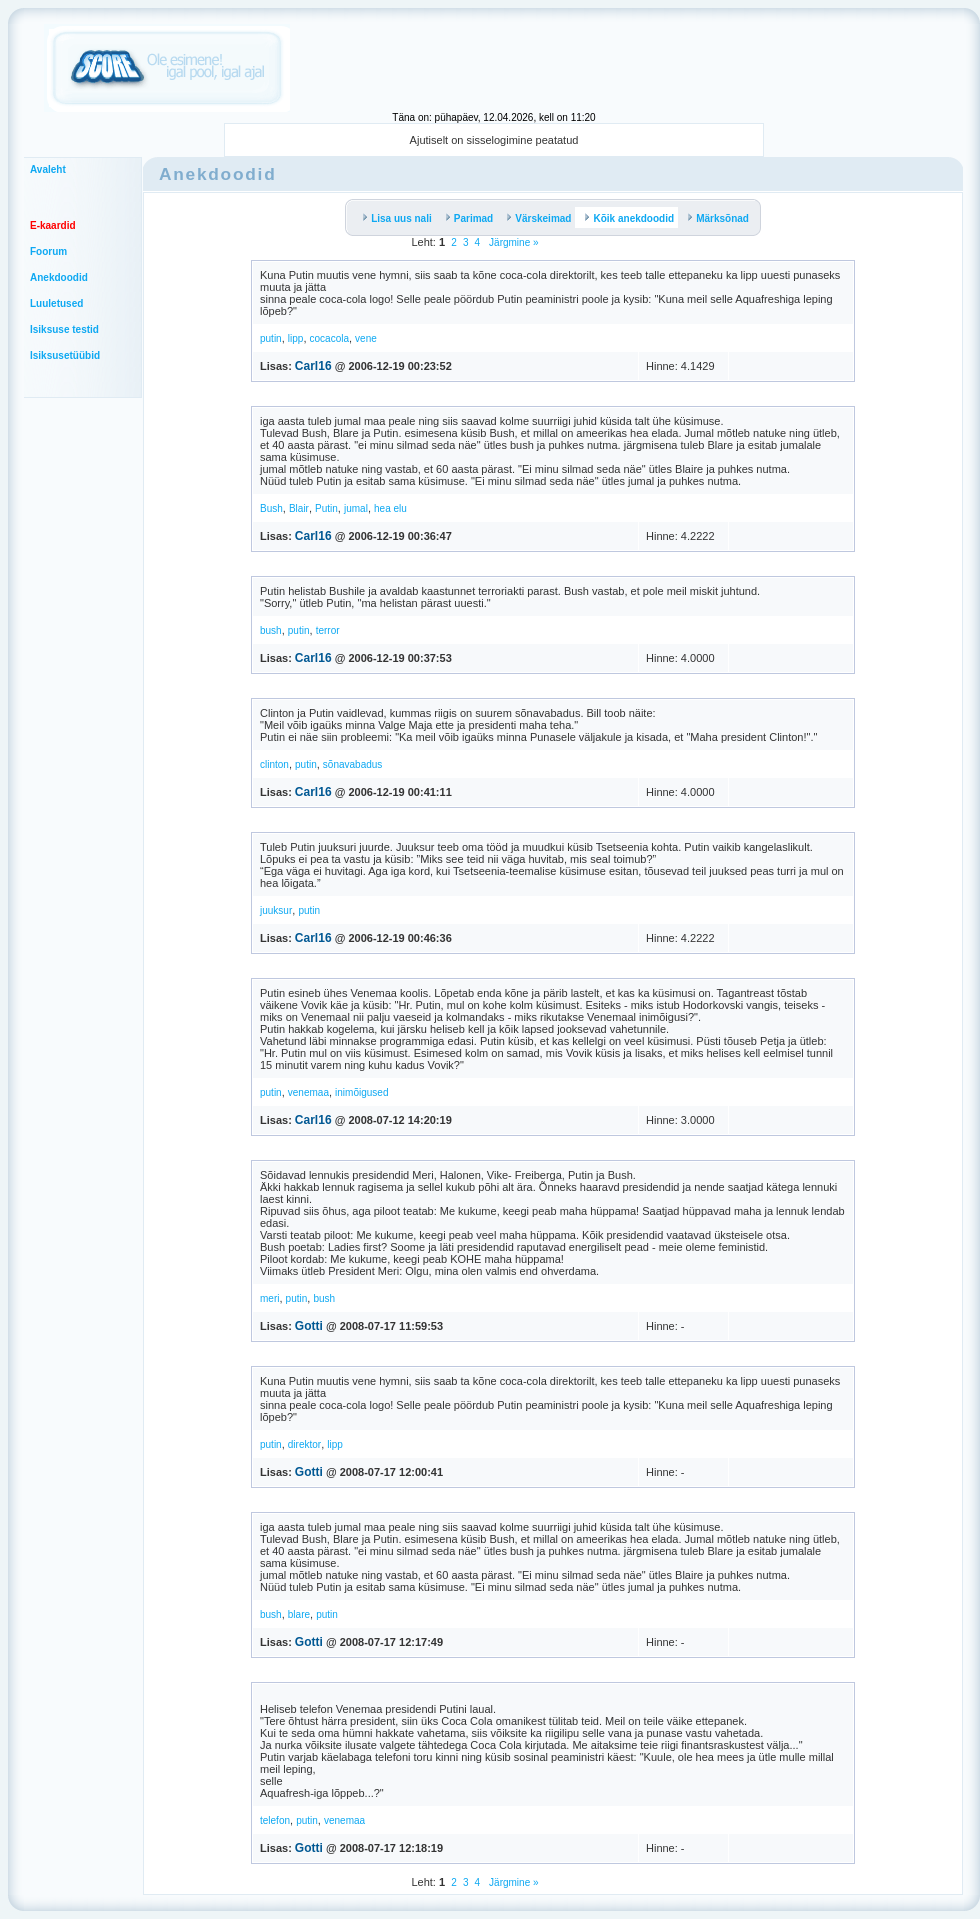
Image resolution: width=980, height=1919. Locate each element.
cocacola (329, 338)
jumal (356, 508)
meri (269, 1298)
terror (328, 630)
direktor (304, 1444)
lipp (296, 338)
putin (271, 338)
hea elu (390, 508)
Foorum (48, 251)
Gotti (309, 1326)
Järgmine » (512, 242)
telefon (275, 1820)
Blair (299, 508)
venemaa (308, 1092)
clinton (274, 764)
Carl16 (313, 366)
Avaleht (48, 169)
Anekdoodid (59, 277)
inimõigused (361, 1092)
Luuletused (56, 303)
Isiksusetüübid (65, 355)
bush (271, 630)
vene (366, 338)
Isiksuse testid (64, 329)
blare (299, 1614)
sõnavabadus (353, 764)
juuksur (276, 910)
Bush (271, 508)
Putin (326, 508)
